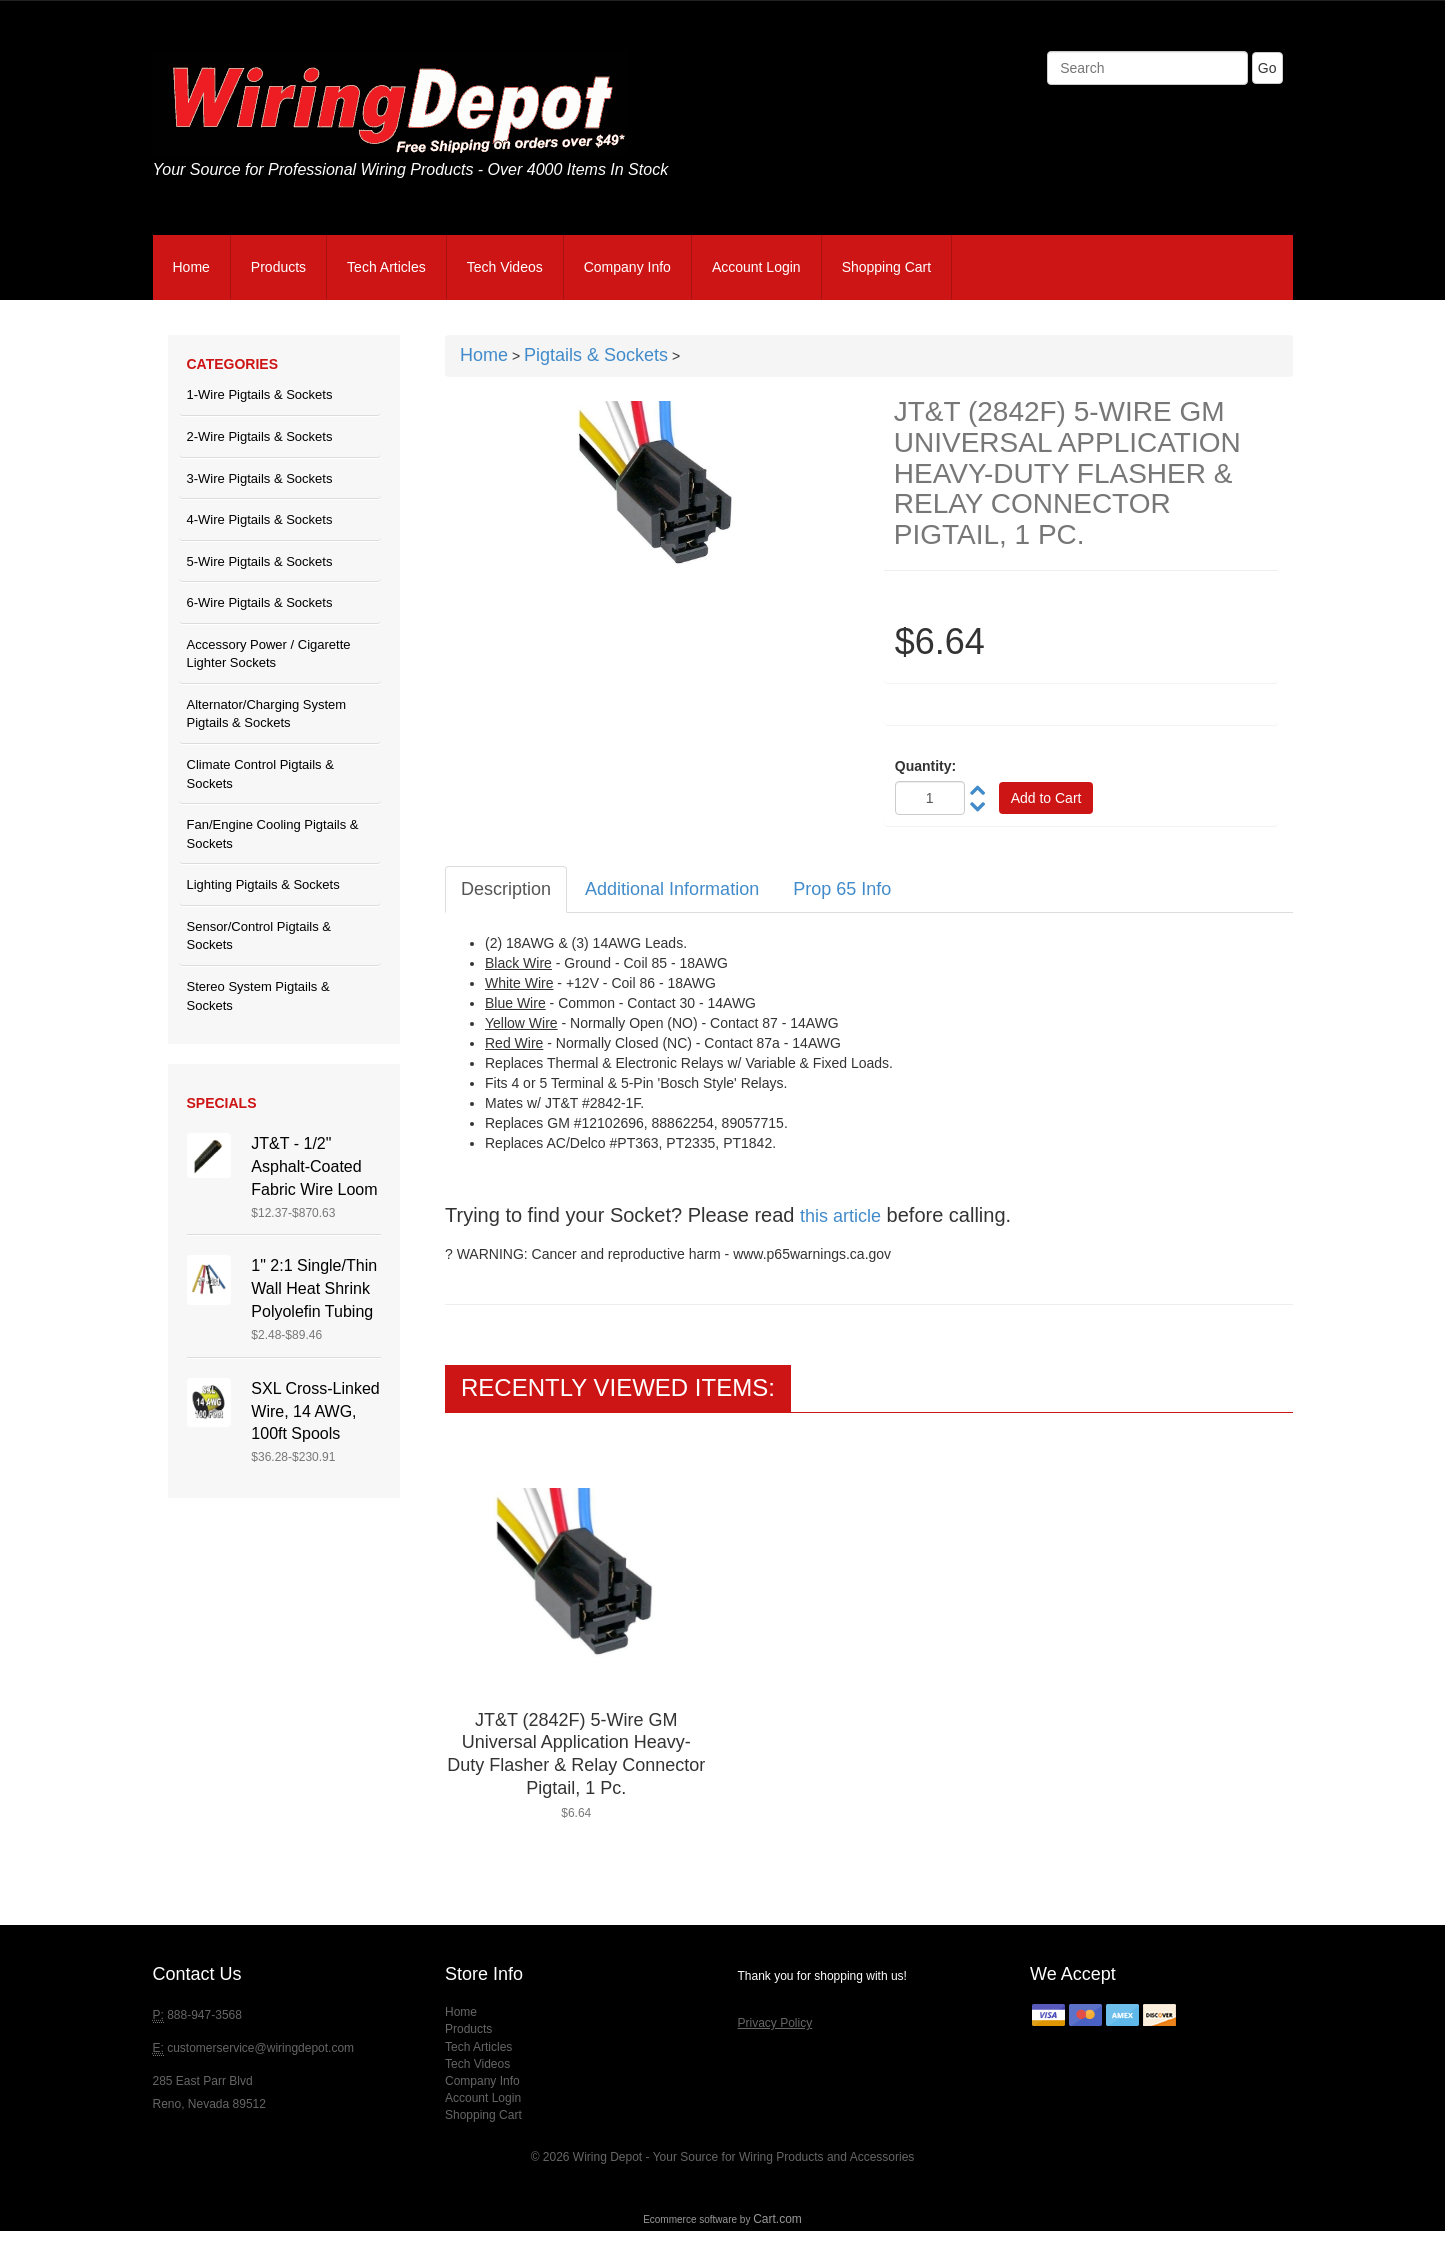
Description (506, 889)
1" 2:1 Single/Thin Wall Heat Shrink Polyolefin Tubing (314, 1288)
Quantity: (925, 766)
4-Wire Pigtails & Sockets (260, 519)
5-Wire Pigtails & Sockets (260, 561)
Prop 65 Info (842, 889)
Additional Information (672, 889)
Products (278, 267)
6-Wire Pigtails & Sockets (260, 602)
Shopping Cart (887, 267)
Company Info (627, 267)
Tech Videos (505, 267)
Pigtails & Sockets (596, 355)
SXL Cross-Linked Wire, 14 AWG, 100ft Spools (315, 1411)
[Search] (1147, 68)
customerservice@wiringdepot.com (260, 2048)
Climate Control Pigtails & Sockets (260, 774)
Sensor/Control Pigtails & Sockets (259, 936)
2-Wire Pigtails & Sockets (260, 436)
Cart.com (777, 2219)
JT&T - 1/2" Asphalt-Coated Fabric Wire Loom (314, 1166)
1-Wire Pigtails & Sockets (260, 394)
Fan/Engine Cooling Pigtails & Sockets (273, 834)
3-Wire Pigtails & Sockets (260, 478)
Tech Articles (386, 267)
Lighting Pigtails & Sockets (263, 884)
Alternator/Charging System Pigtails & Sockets (267, 714)
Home (191, 267)
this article (840, 1216)
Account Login (756, 267)
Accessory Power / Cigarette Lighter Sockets (269, 654)
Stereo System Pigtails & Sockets (258, 996)
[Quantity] (930, 798)
